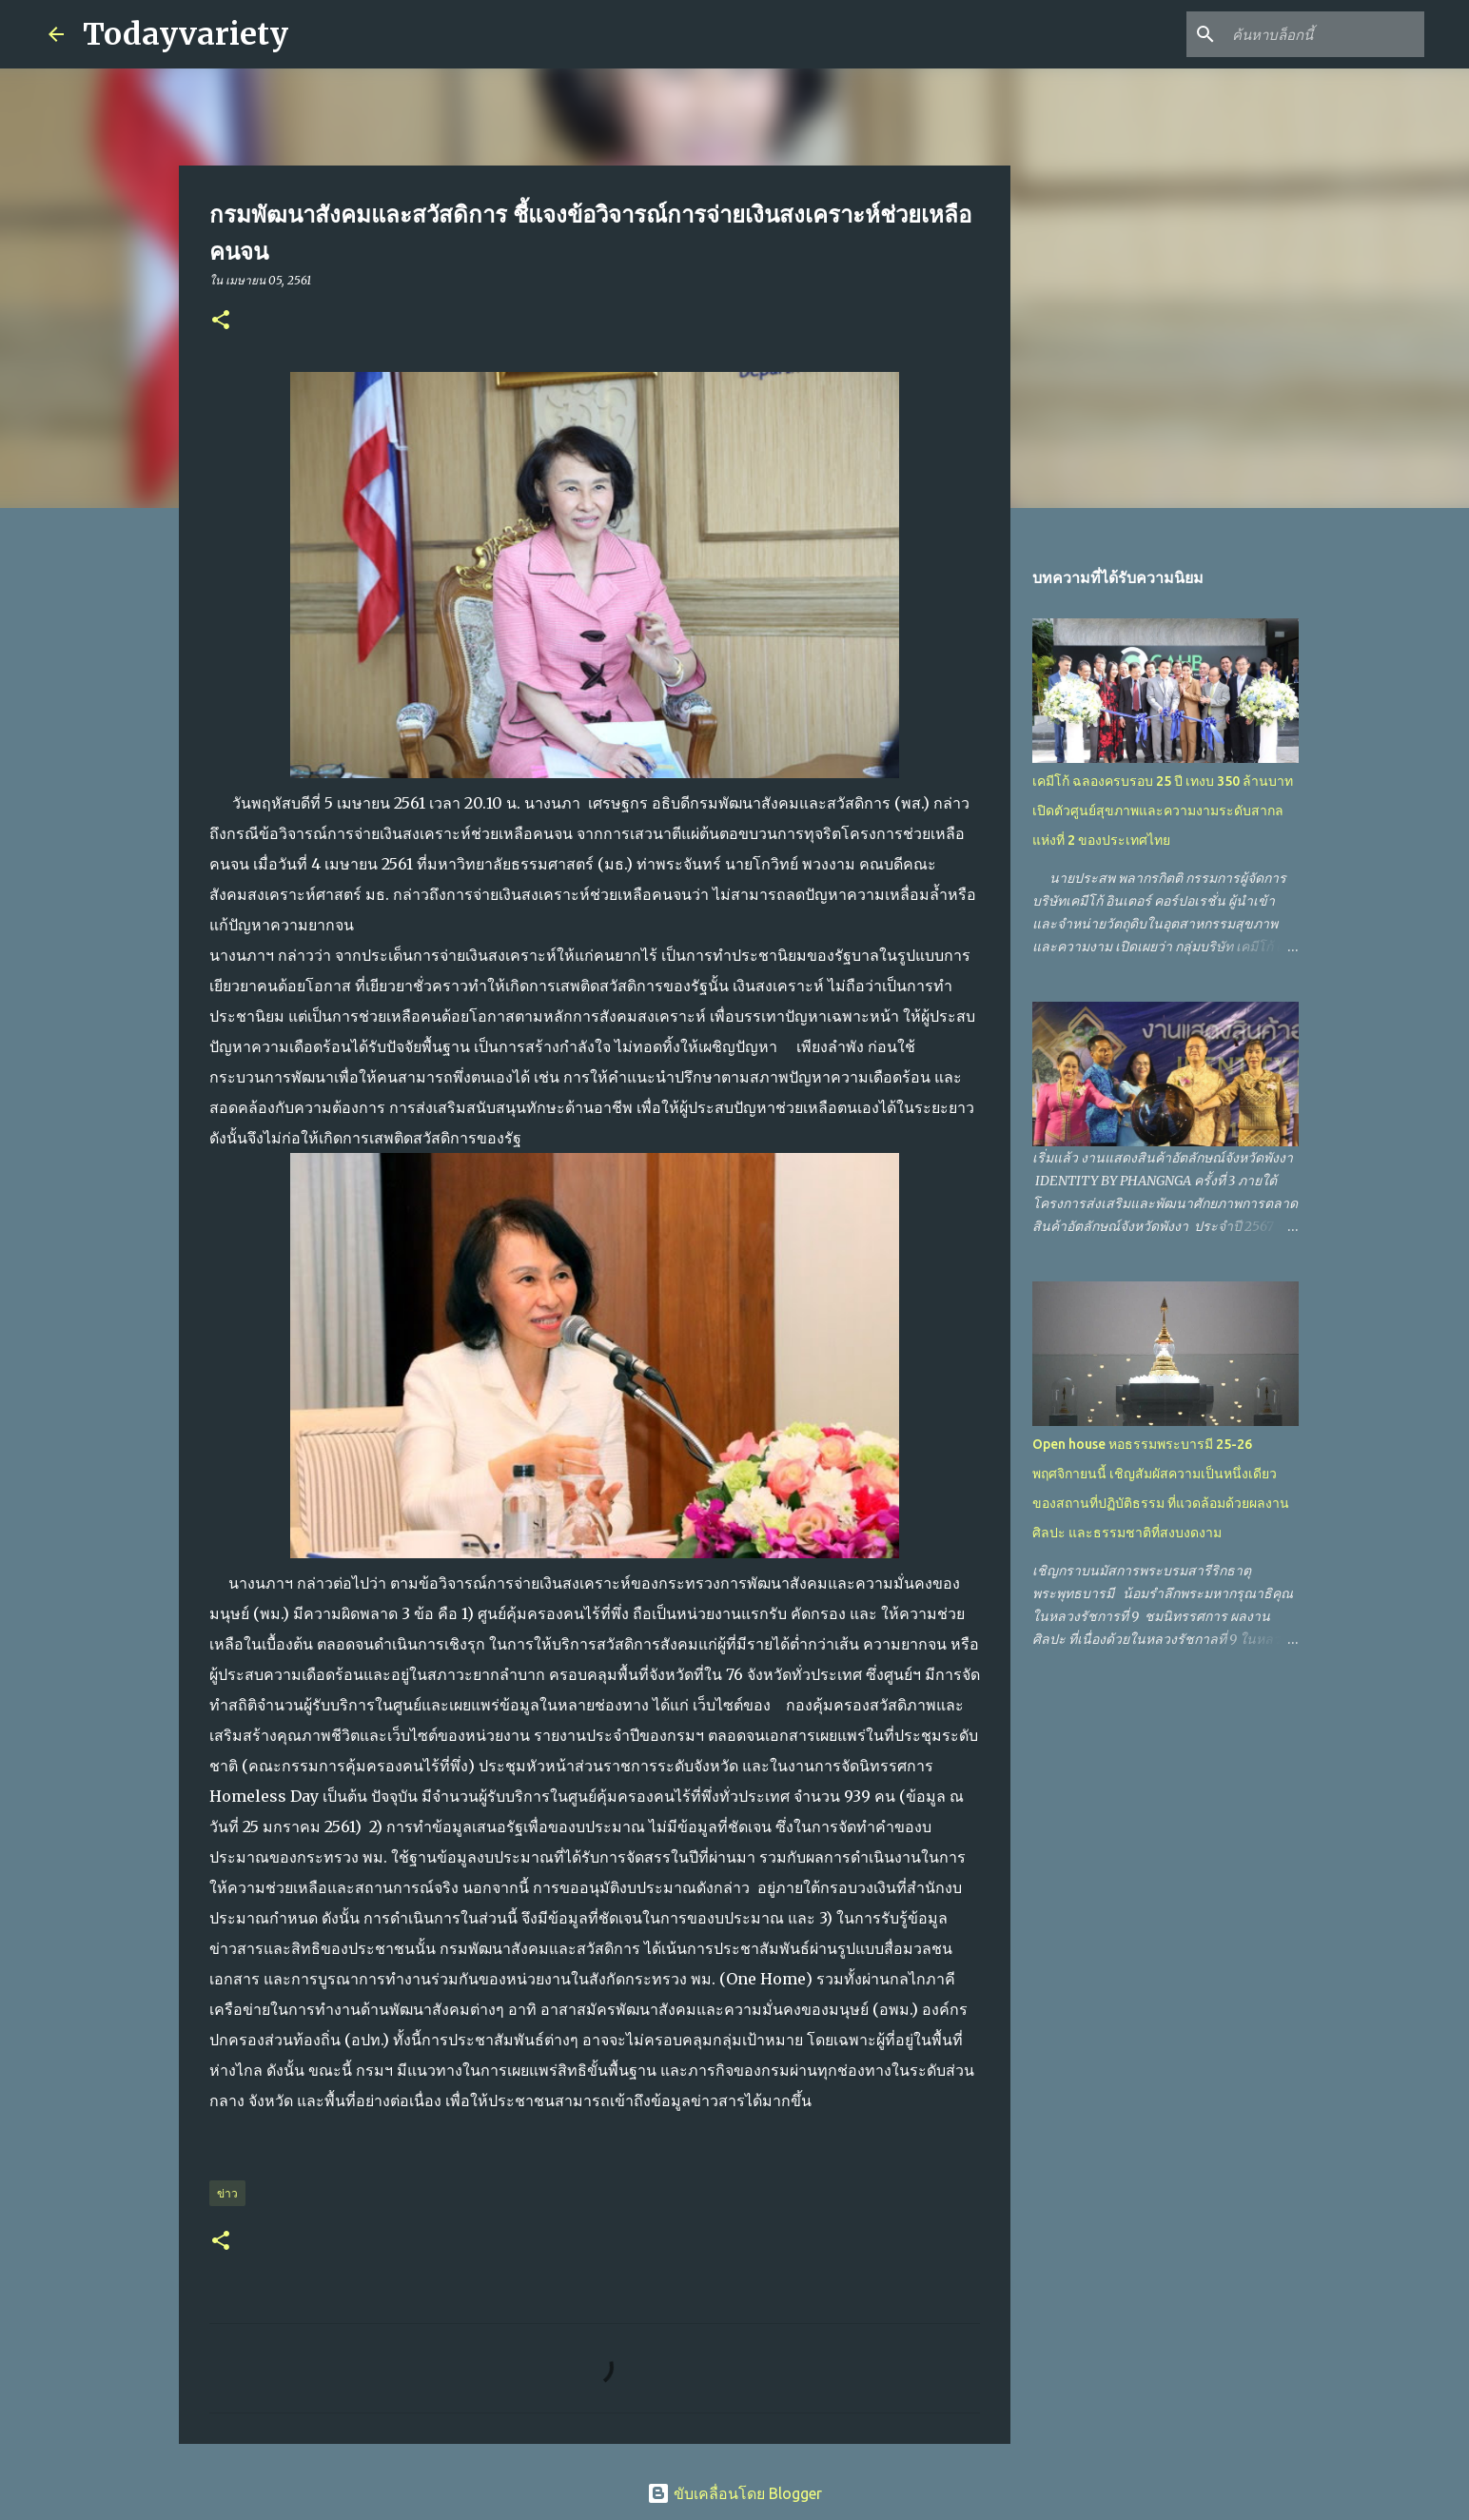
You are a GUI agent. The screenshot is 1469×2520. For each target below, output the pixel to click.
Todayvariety (185, 34)
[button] (220, 321)
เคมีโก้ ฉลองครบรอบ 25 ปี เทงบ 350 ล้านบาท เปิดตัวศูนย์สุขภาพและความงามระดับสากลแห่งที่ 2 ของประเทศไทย (1162, 810)
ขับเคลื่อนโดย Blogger (734, 2493)
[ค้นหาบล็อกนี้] (1324, 34)
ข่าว (227, 2193)
